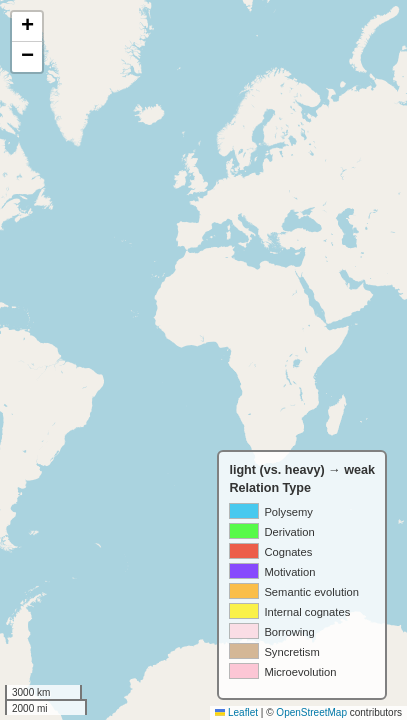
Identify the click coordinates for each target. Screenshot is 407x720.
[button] (27, 27)
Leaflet (236, 712)
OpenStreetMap (311, 712)
